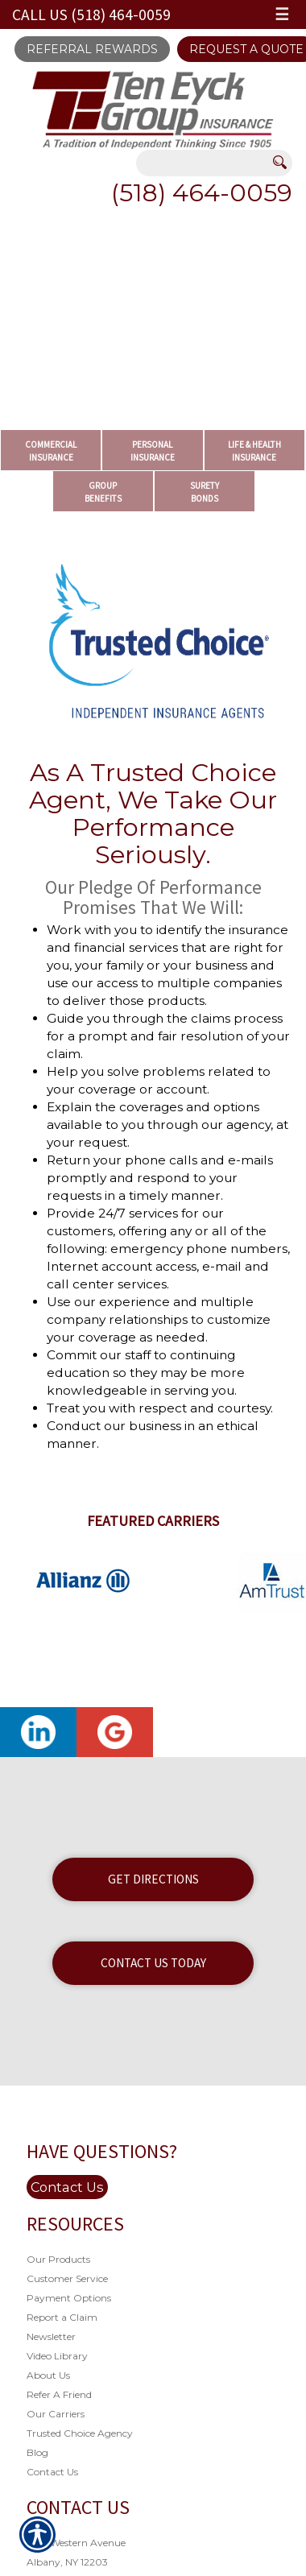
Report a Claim (62, 2317)
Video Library (57, 2356)
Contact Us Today (153, 1962)
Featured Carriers (153, 1520)
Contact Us (67, 2187)
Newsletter (51, 2336)
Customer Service (67, 2278)
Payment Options (69, 2298)
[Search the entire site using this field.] (204, 164)
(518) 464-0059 (201, 193)
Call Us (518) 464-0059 (91, 14)
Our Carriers (56, 2414)
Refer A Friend (59, 2394)
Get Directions (153, 1879)
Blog (37, 2452)
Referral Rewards (92, 49)
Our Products (58, 2259)
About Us (48, 2375)
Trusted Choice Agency (80, 2433)
